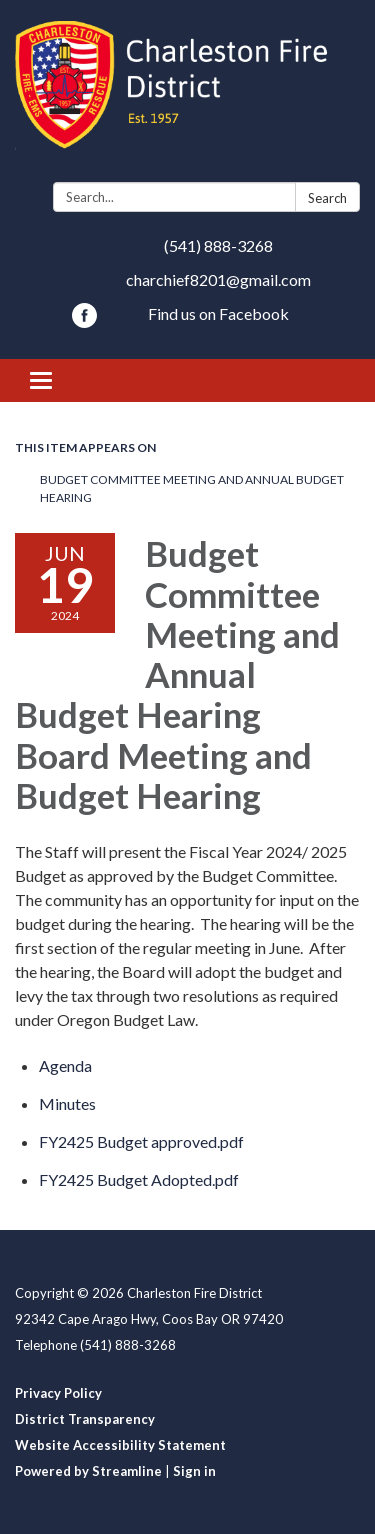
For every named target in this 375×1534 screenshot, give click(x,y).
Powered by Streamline (88, 1471)
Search (327, 198)
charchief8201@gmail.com (218, 279)
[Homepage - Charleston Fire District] (187, 95)
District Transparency (85, 1419)
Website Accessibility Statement (120, 1445)
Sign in (194, 1471)
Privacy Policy (58, 1393)
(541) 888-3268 (218, 245)
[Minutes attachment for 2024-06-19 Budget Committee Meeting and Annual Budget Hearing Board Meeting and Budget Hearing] (67, 1103)
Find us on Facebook (218, 313)
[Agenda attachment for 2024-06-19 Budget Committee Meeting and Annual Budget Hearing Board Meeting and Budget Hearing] (65, 1065)
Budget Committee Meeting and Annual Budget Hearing (192, 488)
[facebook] (84, 321)
